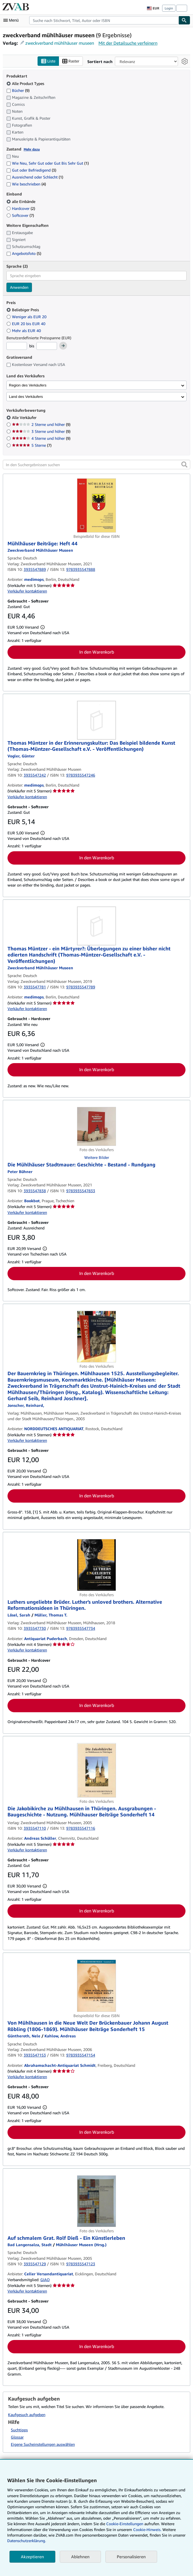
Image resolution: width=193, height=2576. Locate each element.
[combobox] (104, 20)
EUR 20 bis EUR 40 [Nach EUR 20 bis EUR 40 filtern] (26, 323)
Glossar (17, 2437)
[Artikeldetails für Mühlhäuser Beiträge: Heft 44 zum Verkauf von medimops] (96, 506)
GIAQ (45, 2279)
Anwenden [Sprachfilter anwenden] (19, 287)
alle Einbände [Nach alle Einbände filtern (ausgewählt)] (21, 201)
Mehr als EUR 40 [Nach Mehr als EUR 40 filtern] (24, 330)
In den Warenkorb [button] (96, 652)
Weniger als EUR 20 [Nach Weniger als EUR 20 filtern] (27, 317)
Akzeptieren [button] (32, 2556)
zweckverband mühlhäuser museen (59, 43)
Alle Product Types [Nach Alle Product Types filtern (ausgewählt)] (25, 83)
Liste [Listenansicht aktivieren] (48, 61)
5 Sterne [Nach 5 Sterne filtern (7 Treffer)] (31, 445)
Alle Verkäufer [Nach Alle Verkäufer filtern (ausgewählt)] (25, 417)
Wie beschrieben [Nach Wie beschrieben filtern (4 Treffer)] (26, 184)
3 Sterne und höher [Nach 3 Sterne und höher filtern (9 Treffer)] (41, 431)
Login (169, 8)
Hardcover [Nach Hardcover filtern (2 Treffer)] (20, 208)
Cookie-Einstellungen (124, 2523)
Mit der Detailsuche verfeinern (127, 43)
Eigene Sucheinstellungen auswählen (43, 2444)
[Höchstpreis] (46, 346)
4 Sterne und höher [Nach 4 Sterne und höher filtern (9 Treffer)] (41, 438)
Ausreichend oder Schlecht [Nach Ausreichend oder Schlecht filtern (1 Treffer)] (34, 177)
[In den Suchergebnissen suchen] (96, 464)
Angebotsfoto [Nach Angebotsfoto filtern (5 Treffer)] (23, 253)
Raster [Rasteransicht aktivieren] (70, 61)
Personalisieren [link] (131, 2556)
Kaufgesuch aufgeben (26, 2414)
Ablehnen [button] (80, 2556)
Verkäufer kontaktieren (27, 591)
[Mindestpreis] (16, 346)
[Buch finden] (184, 20)
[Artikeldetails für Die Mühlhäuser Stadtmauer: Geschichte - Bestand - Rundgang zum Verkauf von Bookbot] (96, 1126)
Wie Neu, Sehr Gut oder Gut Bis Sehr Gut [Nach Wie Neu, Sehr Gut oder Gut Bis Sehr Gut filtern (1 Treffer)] (47, 163)
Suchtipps (19, 2430)
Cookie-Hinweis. (147, 2529)
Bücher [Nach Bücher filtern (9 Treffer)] (17, 90)
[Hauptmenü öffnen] (12, 20)
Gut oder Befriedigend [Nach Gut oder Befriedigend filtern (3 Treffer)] (31, 170)
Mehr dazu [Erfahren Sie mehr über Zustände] (32, 149)
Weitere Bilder (96, 1157)
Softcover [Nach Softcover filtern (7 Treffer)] (20, 215)
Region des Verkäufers (27, 385)
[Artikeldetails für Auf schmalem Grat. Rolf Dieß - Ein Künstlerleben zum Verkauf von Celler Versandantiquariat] (96, 2201)
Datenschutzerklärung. (26, 2540)
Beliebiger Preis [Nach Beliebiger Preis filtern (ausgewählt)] (23, 310)
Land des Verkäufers (26, 397)
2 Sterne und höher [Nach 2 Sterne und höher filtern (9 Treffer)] (41, 424)
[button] (184, 465)
